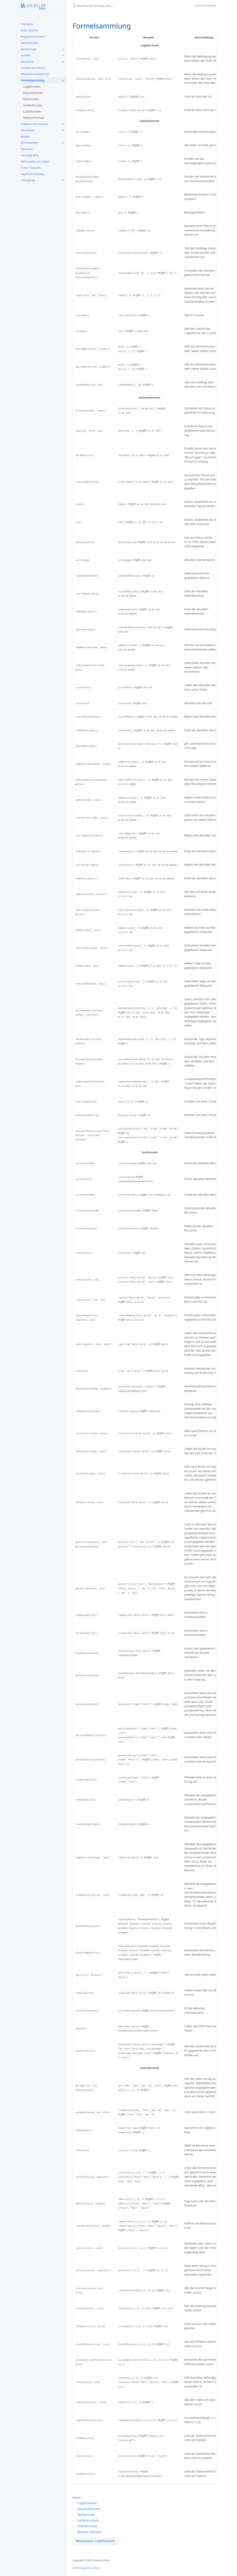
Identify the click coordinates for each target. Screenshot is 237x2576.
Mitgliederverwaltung (35, 74)
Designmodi (28, 49)
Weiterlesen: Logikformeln (95, 2541)
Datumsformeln (33, 93)
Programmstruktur (33, 36)
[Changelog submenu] (63, 180)
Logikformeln (31, 86)
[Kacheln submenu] (63, 55)
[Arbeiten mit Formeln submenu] (63, 124)
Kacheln (26, 55)
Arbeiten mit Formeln (34, 124)
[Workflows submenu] (63, 130)
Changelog (28, 180)
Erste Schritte (29, 30)
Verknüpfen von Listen (35, 161)
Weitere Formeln (33, 118)
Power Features (31, 168)
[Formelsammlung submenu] (63, 80)
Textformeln (31, 99)
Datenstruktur (30, 43)
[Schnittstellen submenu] (63, 143)
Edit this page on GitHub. (86, 2568)
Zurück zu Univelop (205, 5)
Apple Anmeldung (32, 174)
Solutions (27, 149)
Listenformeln (32, 111)
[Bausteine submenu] (63, 62)
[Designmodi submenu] (63, 49)
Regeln (25, 136)
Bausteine (27, 61)
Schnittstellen (29, 143)
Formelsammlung (32, 80)
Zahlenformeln (32, 105)
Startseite (27, 24)
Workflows (27, 130)
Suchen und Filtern (33, 68)
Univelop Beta (30, 155)
